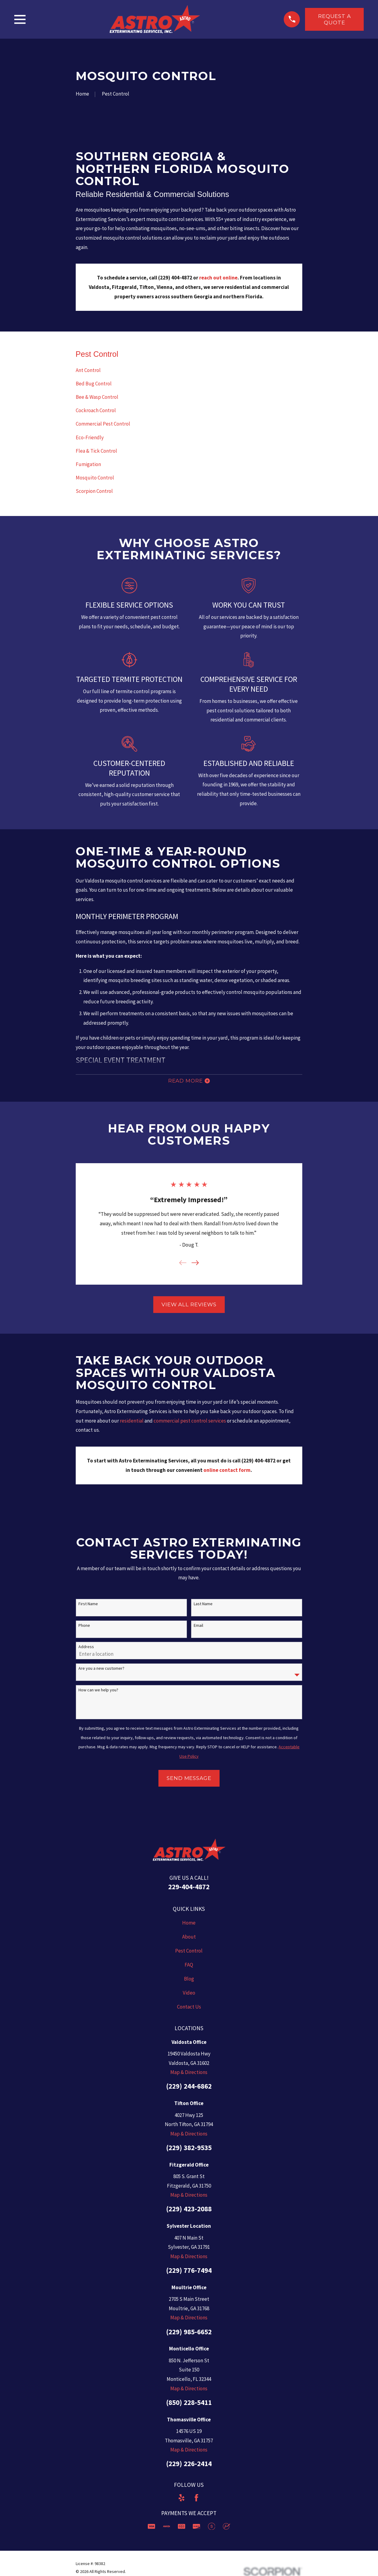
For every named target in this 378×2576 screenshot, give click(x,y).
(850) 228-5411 (189, 2404)
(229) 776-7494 (189, 2272)
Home (189, 1924)
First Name (88, 1606)
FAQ (189, 1967)
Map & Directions (188, 2074)
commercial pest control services (190, 1423)
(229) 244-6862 (189, 2088)
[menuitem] (189, 370)
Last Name (203, 1606)
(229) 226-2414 (189, 2466)
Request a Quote (334, 19)
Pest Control (189, 1953)
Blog (189, 1981)
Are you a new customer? (101, 1670)
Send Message (189, 1781)
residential (132, 1423)
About (189, 1939)
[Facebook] (196, 2500)
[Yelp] (181, 2500)
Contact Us (189, 2009)
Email (198, 1627)
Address (86, 1649)
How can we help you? (98, 1692)
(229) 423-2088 (189, 2211)
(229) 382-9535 (189, 2149)
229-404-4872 (189, 1889)
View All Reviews (189, 1307)
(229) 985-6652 (189, 2333)
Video (189, 1995)
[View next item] (195, 1265)
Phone (84, 1627)
